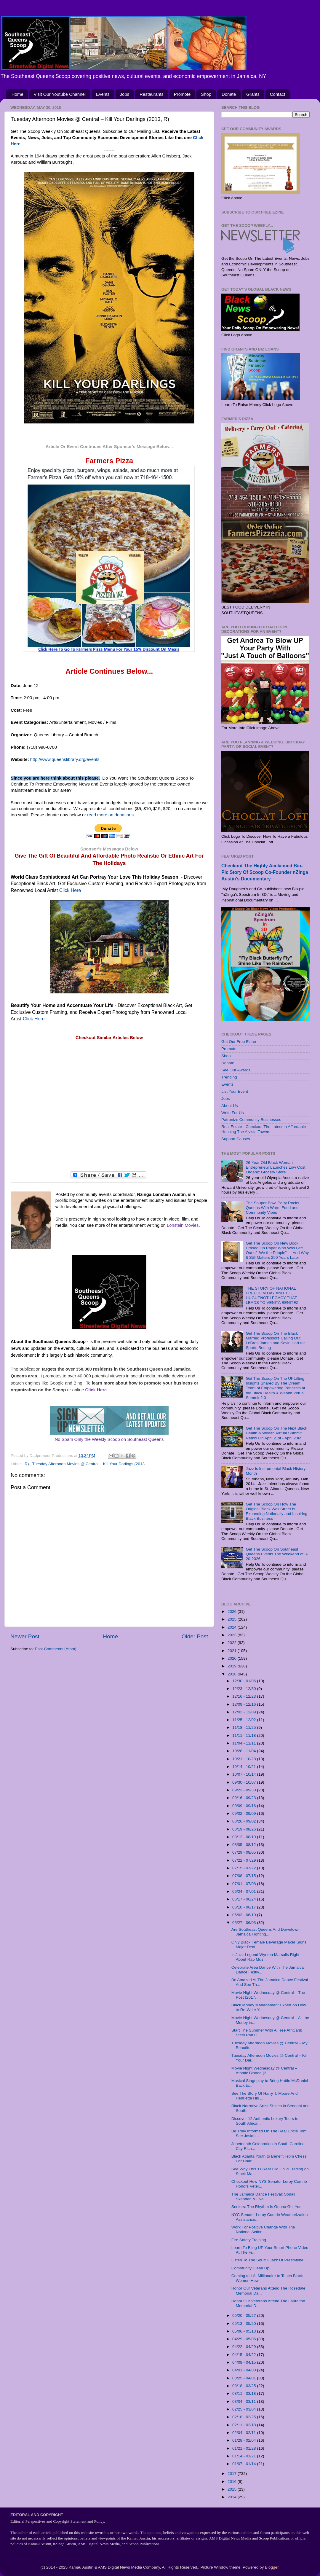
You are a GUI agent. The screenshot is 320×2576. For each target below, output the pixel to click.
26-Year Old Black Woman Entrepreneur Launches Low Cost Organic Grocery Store (275, 1167)
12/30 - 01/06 (244, 1681)
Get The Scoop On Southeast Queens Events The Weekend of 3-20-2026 (277, 1554)
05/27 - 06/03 (244, 1922)
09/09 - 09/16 (244, 1806)
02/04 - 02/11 (244, 2432)
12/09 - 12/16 (244, 1704)
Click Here (70, 890)
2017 (233, 2473)
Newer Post (24, 1636)
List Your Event (234, 1091)
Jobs (124, 94)
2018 (233, 1674)
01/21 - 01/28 (244, 2448)
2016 (233, 2481)
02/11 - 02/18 (244, 2425)
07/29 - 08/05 (244, 1852)
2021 (233, 1650)
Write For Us (232, 1113)
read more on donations (110, 815)
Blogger (272, 2567)
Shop (206, 94)
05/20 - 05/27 (244, 2315)
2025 (233, 1619)
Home (17, 94)
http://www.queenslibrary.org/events (66, 759)
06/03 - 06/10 (244, 1915)
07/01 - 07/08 (244, 1884)
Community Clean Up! (251, 2268)
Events (103, 94)
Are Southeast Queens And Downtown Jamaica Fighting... (265, 1931)
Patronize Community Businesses (251, 1119)
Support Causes (235, 1139)
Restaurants (152, 94)
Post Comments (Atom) (55, 1649)
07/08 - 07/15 (244, 1876)
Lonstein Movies (183, 1225)
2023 (233, 1635)
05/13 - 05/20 (244, 2323)
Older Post (195, 1636)
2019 (233, 1666)
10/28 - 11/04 (244, 1751)
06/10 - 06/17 (244, 1907)
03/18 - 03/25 (244, 2386)
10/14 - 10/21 (244, 1766)
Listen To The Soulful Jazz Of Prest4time (267, 2260)
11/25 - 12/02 (244, 1720)
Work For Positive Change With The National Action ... (263, 2229)
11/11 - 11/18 (244, 1735)
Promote (182, 94)
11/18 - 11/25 (244, 1727)
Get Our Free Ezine (238, 1041)
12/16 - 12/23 (244, 1696)
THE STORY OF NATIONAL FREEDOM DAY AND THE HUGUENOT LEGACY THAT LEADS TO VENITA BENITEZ (272, 1295)
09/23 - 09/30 (244, 1790)
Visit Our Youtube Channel (60, 94)
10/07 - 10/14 (244, 1774)
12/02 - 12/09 (244, 1712)
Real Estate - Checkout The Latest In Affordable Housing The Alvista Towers (263, 1129)
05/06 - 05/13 (244, 2331)
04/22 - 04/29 (244, 2346)
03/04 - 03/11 (244, 2401)
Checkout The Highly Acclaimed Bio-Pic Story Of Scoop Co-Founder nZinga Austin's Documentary (264, 872)
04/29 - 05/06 (244, 2339)
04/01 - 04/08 (244, 2370)
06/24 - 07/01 (244, 1891)
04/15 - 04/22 (244, 2354)
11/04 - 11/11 (244, 1743)
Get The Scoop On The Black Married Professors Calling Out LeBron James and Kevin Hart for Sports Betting (275, 1340)
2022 (233, 1642)
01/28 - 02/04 (244, 2440)
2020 (233, 1658)
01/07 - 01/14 (244, 2464)
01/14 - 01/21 (244, 2456)
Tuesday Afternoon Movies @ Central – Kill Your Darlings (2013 (88, 1464)
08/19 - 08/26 (244, 1829)
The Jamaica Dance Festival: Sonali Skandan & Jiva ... (263, 2196)
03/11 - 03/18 (244, 2393)
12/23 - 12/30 (244, 1688)
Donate (229, 94)
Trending (229, 1077)
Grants (253, 94)
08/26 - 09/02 (244, 1821)
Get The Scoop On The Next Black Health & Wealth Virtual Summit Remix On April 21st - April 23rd (276, 1433)
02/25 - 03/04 (244, 2409)
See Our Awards (235, 1070)
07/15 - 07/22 (244, 1868)
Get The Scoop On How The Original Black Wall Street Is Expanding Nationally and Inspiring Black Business (276, 1511)
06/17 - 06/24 (244, 1899)
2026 (233, 1611)
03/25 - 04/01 (244, 2378)
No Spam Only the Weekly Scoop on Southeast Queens (109, 1439)
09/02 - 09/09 (244, 1813)
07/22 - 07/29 (244, 1860)
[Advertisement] (109, 1106)
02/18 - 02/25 (244, 2417)
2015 (233, 2489)
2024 (233, 1627)
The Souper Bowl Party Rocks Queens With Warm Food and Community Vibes (272, 1208)
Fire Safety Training (248, 2240)
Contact (277, 94)
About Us (229, 1105)
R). (27, 1464)
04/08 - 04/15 (244, 2362)
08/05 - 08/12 (244, 1844)
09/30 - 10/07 (244, 1782)
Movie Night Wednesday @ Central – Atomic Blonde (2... (264, 2070)
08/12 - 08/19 (244, 1837)
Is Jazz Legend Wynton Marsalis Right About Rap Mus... (265, 1957)
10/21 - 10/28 (244, 1759)
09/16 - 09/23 (244, 1798)
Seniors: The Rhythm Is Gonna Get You (266, 2206)
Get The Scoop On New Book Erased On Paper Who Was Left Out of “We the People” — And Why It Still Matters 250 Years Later (277, 1250)
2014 (233, 2497)
